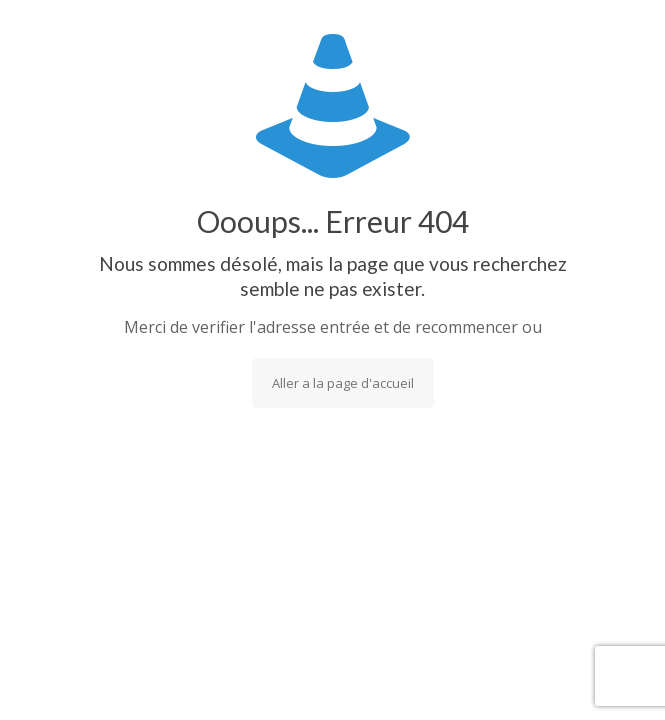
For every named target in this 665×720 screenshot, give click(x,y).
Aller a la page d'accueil (343, 383)
